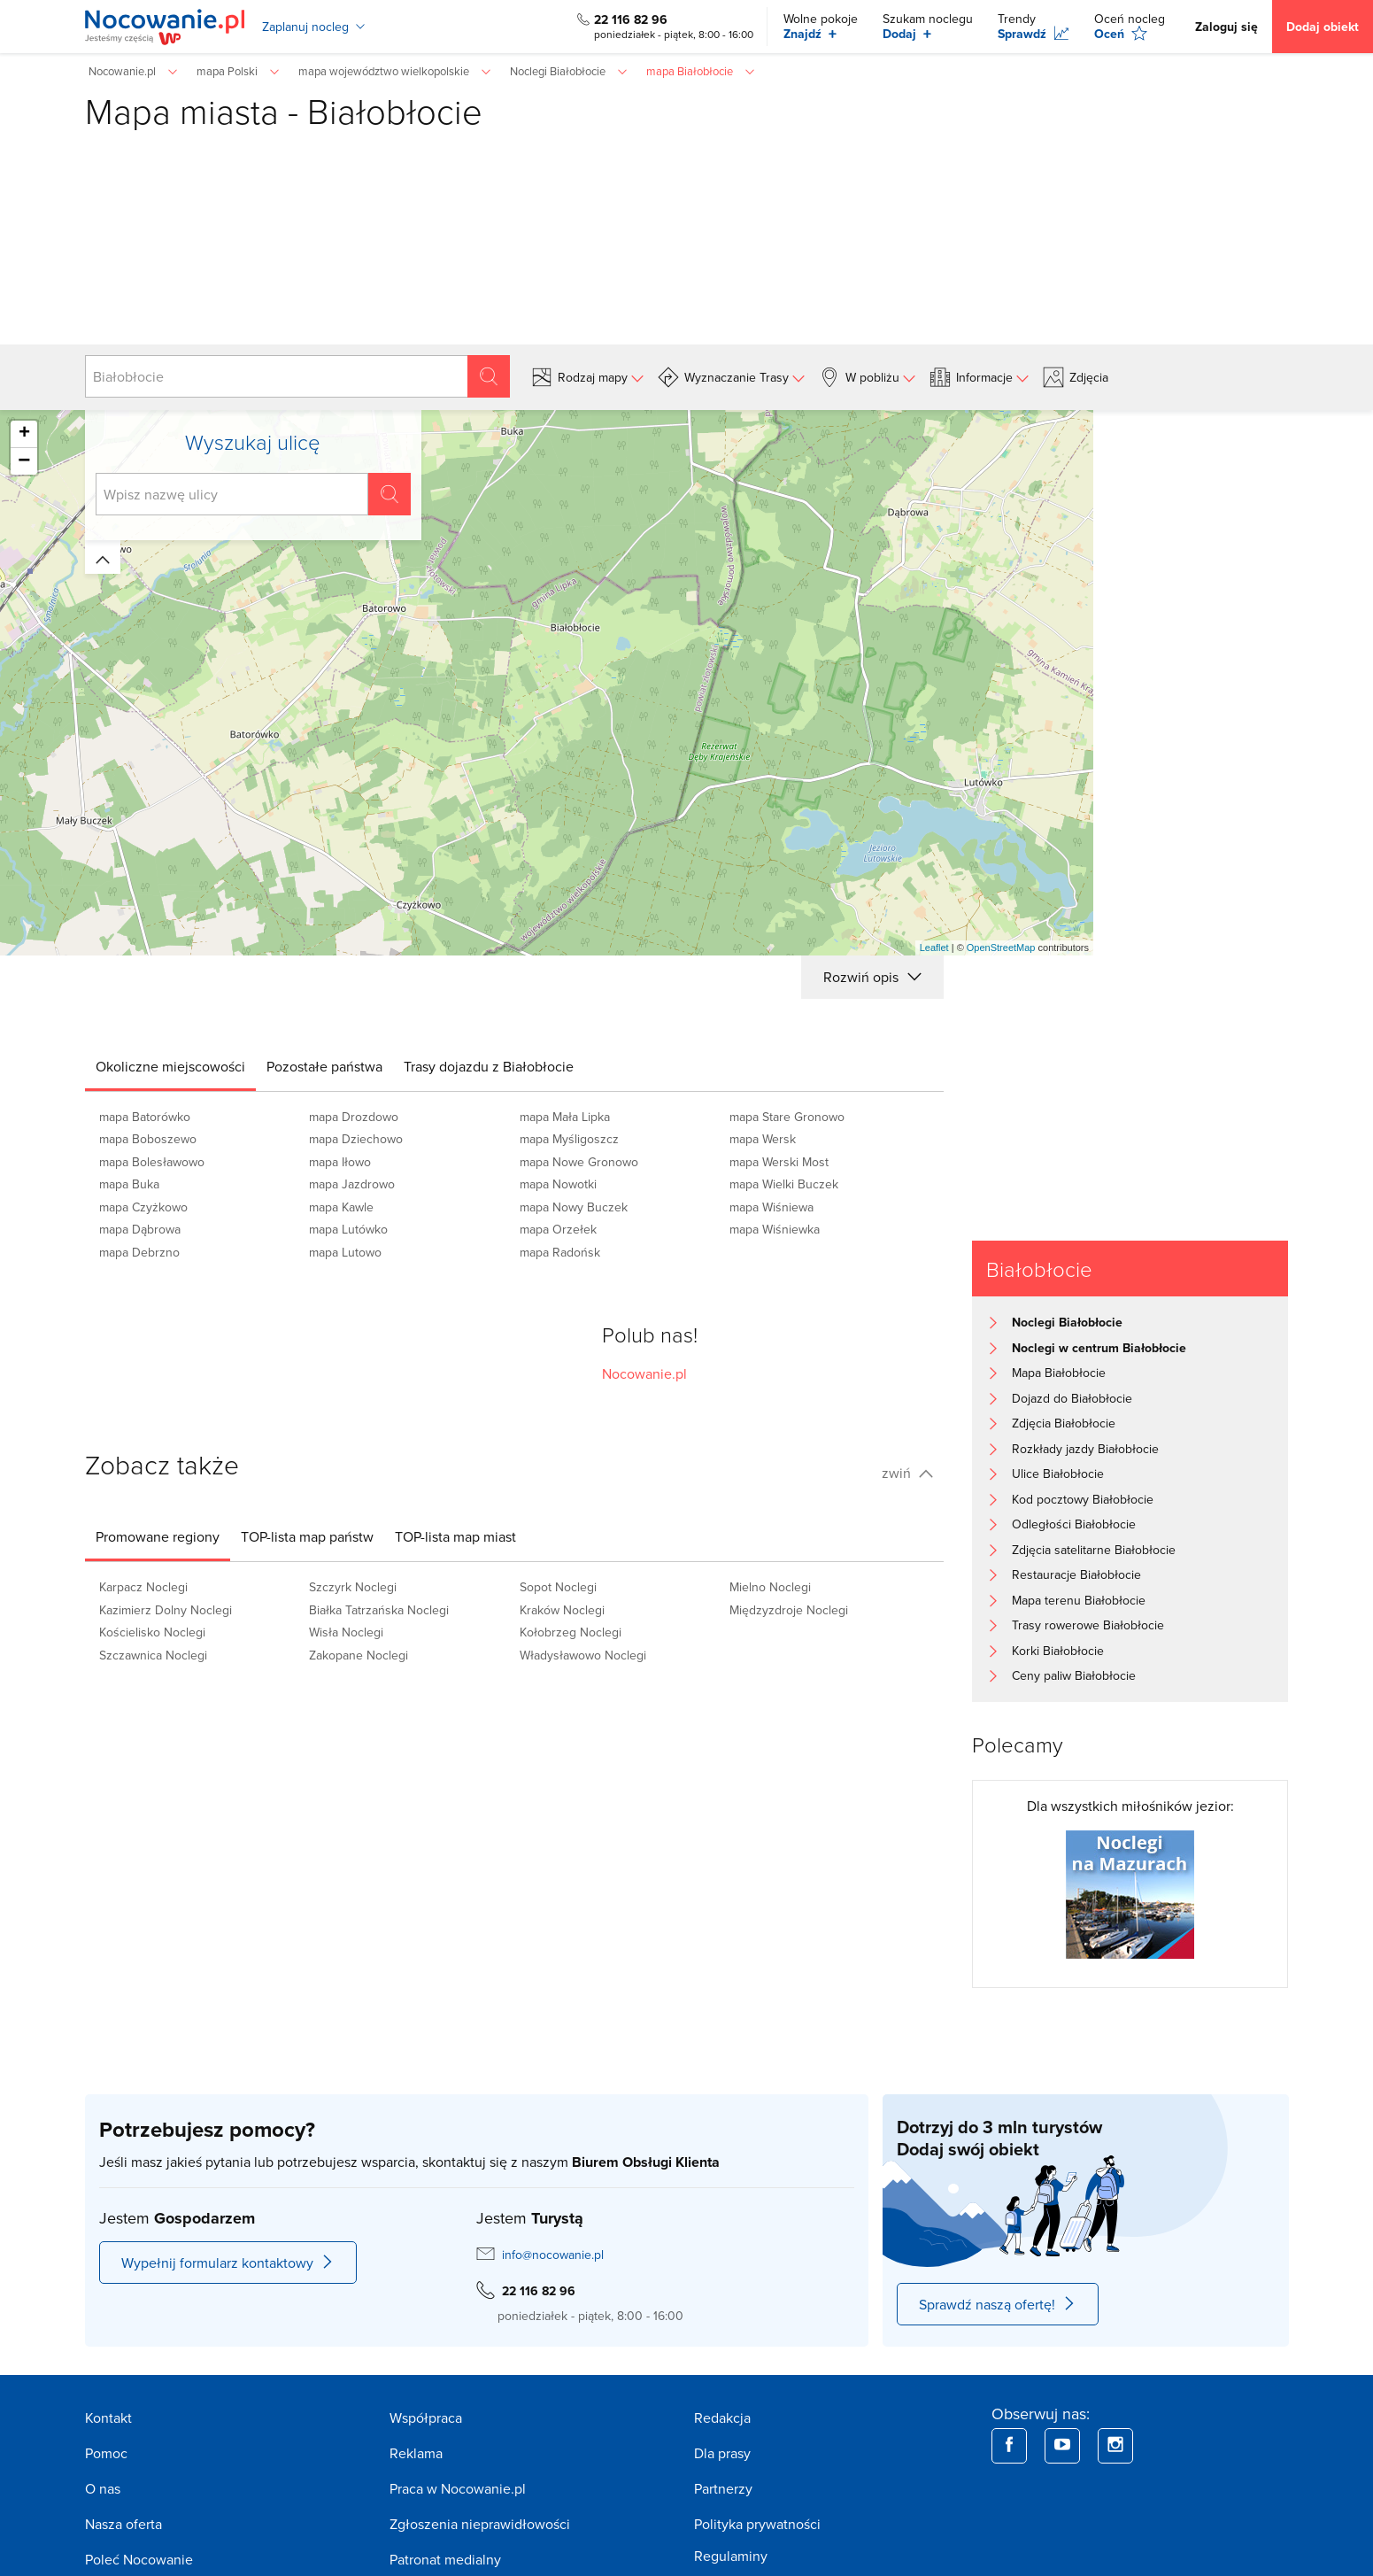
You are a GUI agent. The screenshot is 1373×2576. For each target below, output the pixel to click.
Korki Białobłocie (1058, 1650)
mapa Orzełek (558, 1229)
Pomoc (106, 2453)
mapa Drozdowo (353, 1117)
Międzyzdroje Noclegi (788, 1610)
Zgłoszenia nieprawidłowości (480, 2523)
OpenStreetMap (1001, 947)
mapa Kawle (341, 1207)
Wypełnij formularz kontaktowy (228, 2262)
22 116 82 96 (630, 19)
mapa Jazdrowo (352, 1184)
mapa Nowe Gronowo (579, 1162)
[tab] (170, 1066)
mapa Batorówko (144, 1117)
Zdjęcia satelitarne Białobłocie (1094, 1550)
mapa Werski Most (779, 1162)
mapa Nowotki (558, 1184)
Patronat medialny (445, 2559)
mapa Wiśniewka (774, 1229)
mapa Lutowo (345, 1252)
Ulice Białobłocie (1058, 1473)
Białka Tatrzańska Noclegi (379, 1610)
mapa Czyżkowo (143, 1207)
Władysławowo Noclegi (583, 1655)
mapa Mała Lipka (565, 1117)
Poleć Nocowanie (139, 2559)
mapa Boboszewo (148, 1139)
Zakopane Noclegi (358, 1655)
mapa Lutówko (348, 1229)
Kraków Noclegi (562, 1610)
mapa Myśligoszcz (569, 1139)
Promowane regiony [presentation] (158, 1536)
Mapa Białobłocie (1059, 1372)
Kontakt (108, 2417)
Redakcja (722, 2417)
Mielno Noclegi (770, 1587)
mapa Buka (129, 1184)
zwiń (907, 1472)
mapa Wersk (762, 1139)
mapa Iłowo (340, 1162)
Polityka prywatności (757, 2523)
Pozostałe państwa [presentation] (324, 1066)
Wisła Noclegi (346, 1632)
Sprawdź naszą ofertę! (997, 2304)
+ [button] (24, 434)
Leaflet (934, 947)
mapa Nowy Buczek (574, 1207)
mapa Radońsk (560, 1252)
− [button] (24, 461)
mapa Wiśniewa (771, 1207)
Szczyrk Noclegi (353, 1587)
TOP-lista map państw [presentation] (307, 1536)
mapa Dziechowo (356, 1139)
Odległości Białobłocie (1074, 1524)
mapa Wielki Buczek (783, 1184)
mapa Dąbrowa (140, 1229)
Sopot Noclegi (558, 1587)
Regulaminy (730, 2555)
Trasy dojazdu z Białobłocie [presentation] (489, 1066)
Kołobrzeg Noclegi (570, 1632)
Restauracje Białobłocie (1076, 1574)
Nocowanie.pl (644, 1373)
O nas (102, 2488)
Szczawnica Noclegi (153, 1655)
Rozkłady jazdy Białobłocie (1085, 1449)
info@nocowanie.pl (553, 2254)
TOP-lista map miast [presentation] (455, 1536)
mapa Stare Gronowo (787, 1117)
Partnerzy (723, 2488)
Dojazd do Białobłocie (1072, 1398)
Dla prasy (722, 2453)
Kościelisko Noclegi (152, 1632)
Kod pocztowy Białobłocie (1082, 1499)
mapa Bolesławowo (151, 1162)
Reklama (416, 2453)
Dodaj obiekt (1322, 26)
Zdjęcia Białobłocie (1063, 1423)
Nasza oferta (123, 2523)
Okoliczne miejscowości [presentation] (170, 1066)
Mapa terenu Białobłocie (1078, 1600)
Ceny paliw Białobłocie (1074, 1675)
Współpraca (426, 2417)
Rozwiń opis (872, 976)
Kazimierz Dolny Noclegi (165, 1610)
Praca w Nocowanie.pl (458, 2488)
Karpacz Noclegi (143, 1587)
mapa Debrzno (139, 1252)
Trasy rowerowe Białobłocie (1088, 1625)
